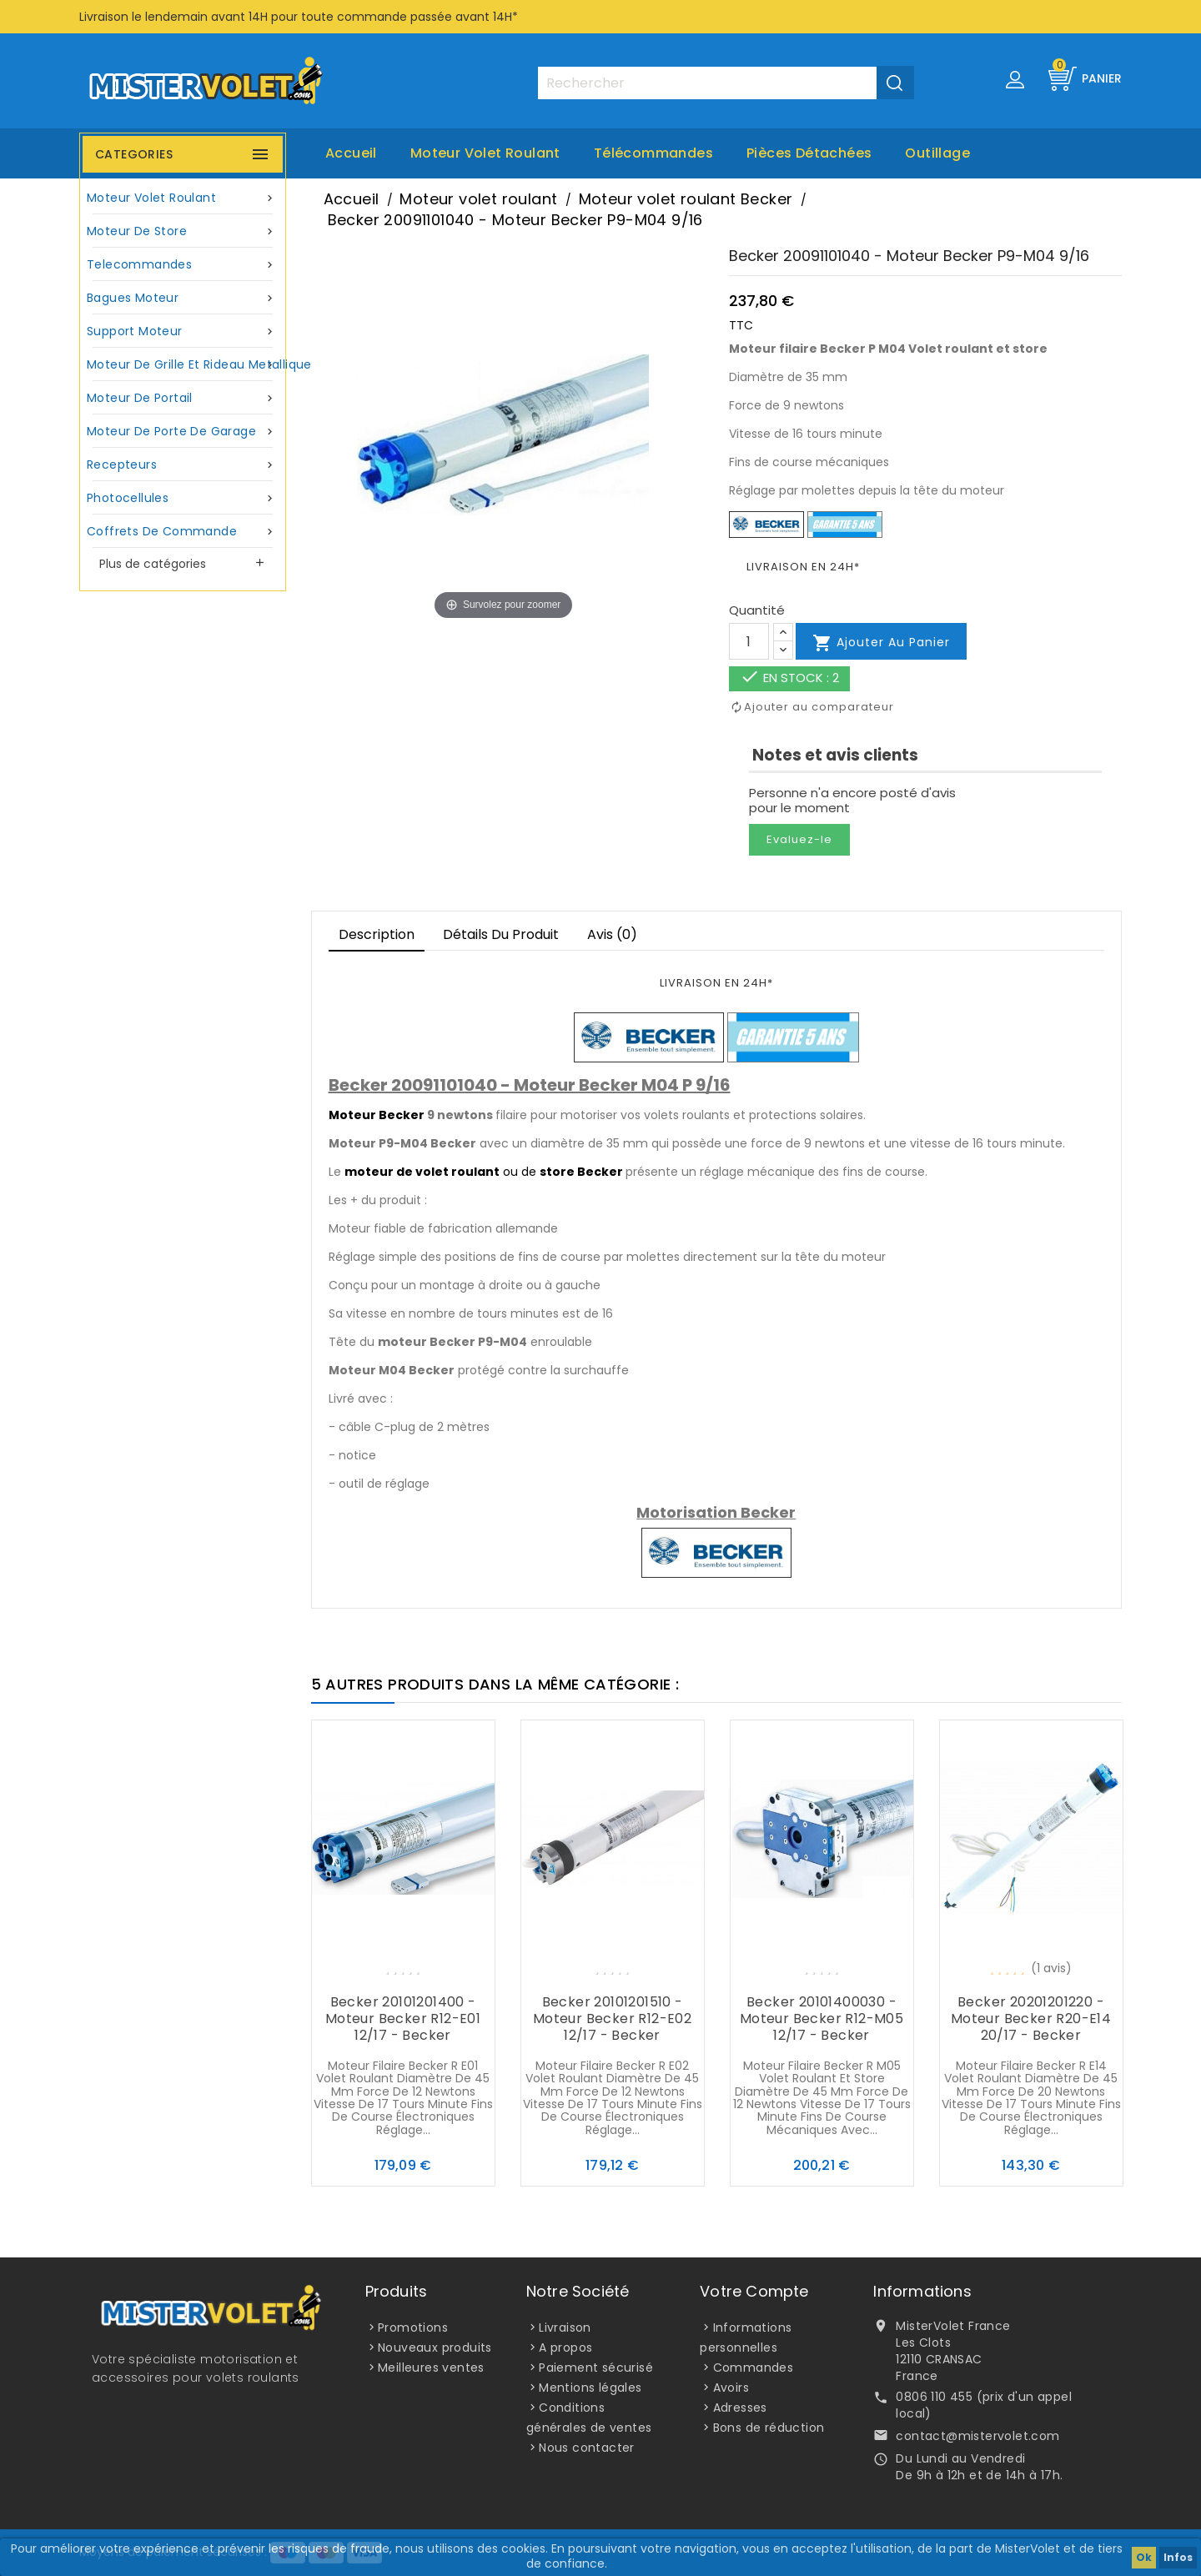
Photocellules (183, 498)
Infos (1178, 2557)
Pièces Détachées (809, 153)
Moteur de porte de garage (183, 431)
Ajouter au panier (881, 643)
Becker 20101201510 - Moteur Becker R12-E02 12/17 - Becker (612, 2018)
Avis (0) (612, 934)
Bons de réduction (769, 2427)
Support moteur (183, 331)
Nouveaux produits (435, 2347)
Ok (1144, 2557)
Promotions (413, 2327)
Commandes (753, 2367)
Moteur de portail (183, 398)
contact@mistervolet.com (977, 2436)
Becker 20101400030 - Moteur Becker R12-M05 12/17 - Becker (821, 2018)
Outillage (937, 153)
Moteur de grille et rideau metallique (185, 365)
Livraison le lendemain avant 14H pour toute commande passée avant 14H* (298, 16)
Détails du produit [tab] (501, 934)
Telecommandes (183, 265)
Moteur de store (183, 231)
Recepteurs (183, 465)
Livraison (565, 2327)
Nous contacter (587, 2447)
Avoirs (731, 2387)
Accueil (351, 153)
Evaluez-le (799, 839)
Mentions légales (590, 2387)
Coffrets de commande (183, 531)
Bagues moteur (183, 298)
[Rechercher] (725, 83)
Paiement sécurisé (596, 2367)
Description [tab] (377, 934)
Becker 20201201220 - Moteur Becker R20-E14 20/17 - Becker (1031, 2018)
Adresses (740, 2407)
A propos (565, 2347)
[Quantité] (749, 641)
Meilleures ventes (431, 2367)
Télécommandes (653, 153)
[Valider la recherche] (895, 82)
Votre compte (754, 2291)
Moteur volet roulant (485, 153)
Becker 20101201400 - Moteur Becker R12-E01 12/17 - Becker (402, 2018)
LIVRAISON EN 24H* (803, 567)
